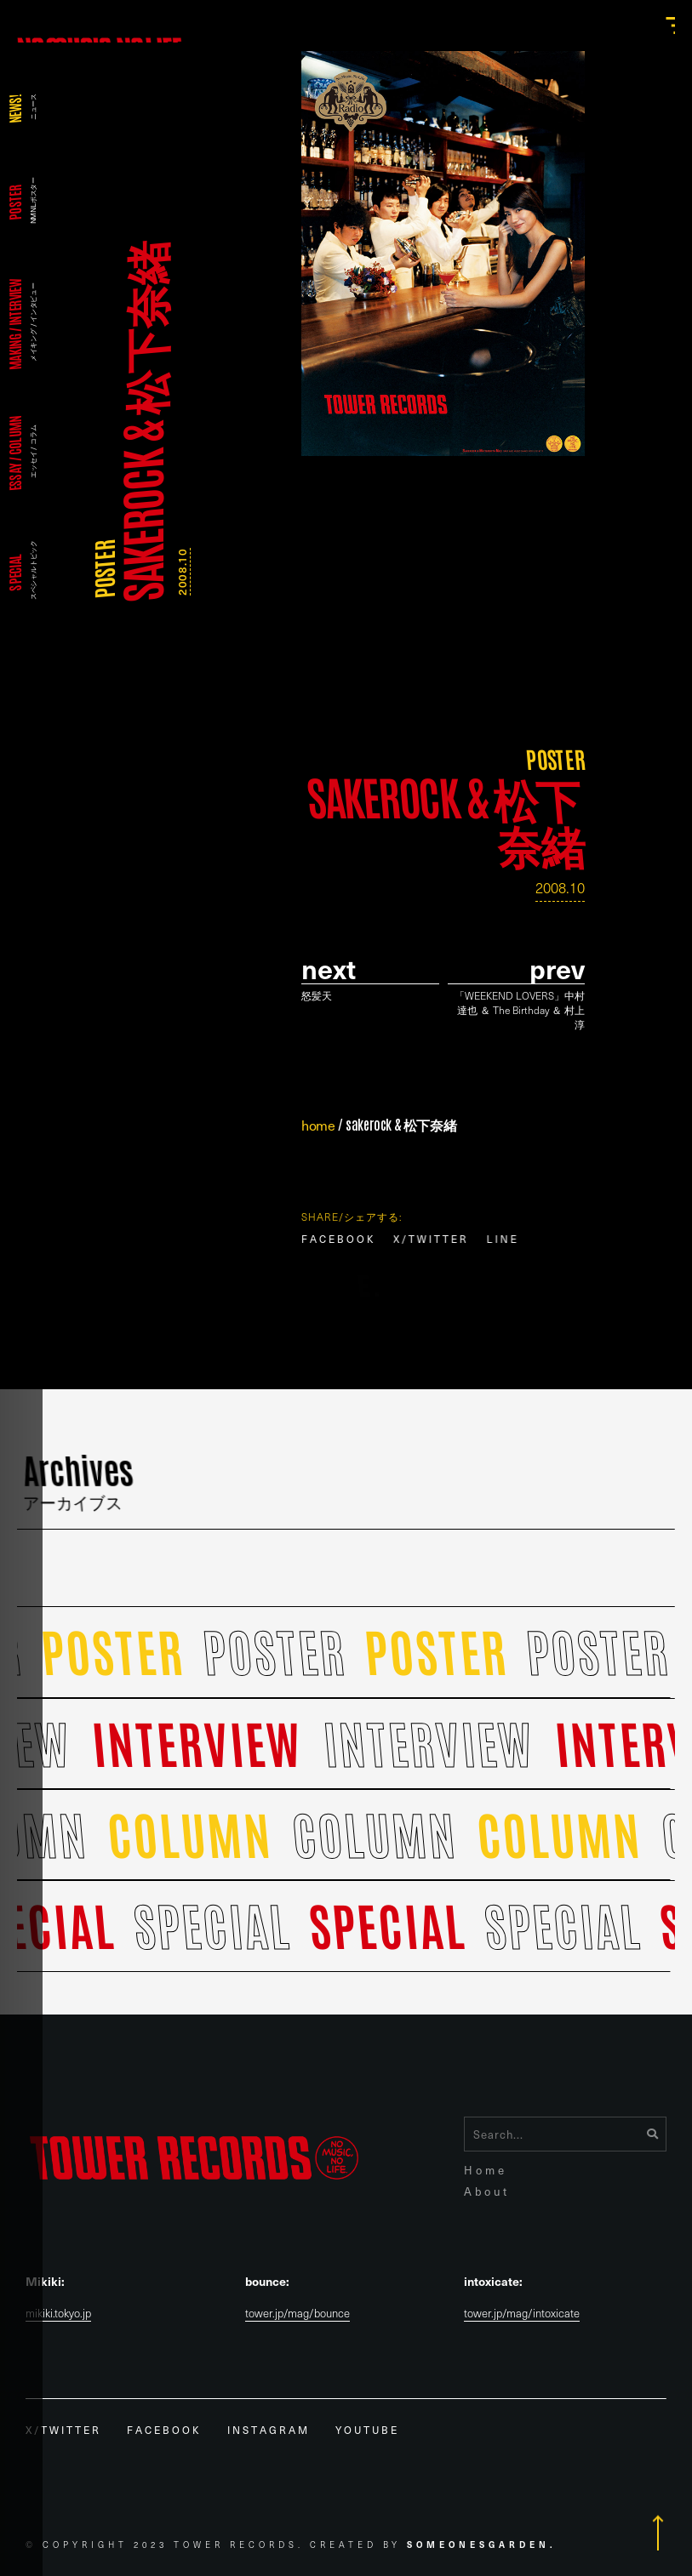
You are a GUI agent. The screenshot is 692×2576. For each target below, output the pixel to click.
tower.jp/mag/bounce (297, 2313)
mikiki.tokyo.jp (58, 2313)
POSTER (103, 569)
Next (328, 968)
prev (557, 968)
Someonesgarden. (482, 2544)
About (487, 2191)
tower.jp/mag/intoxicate (522, 2313)
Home (485, 2170)
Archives (79, 1483)
